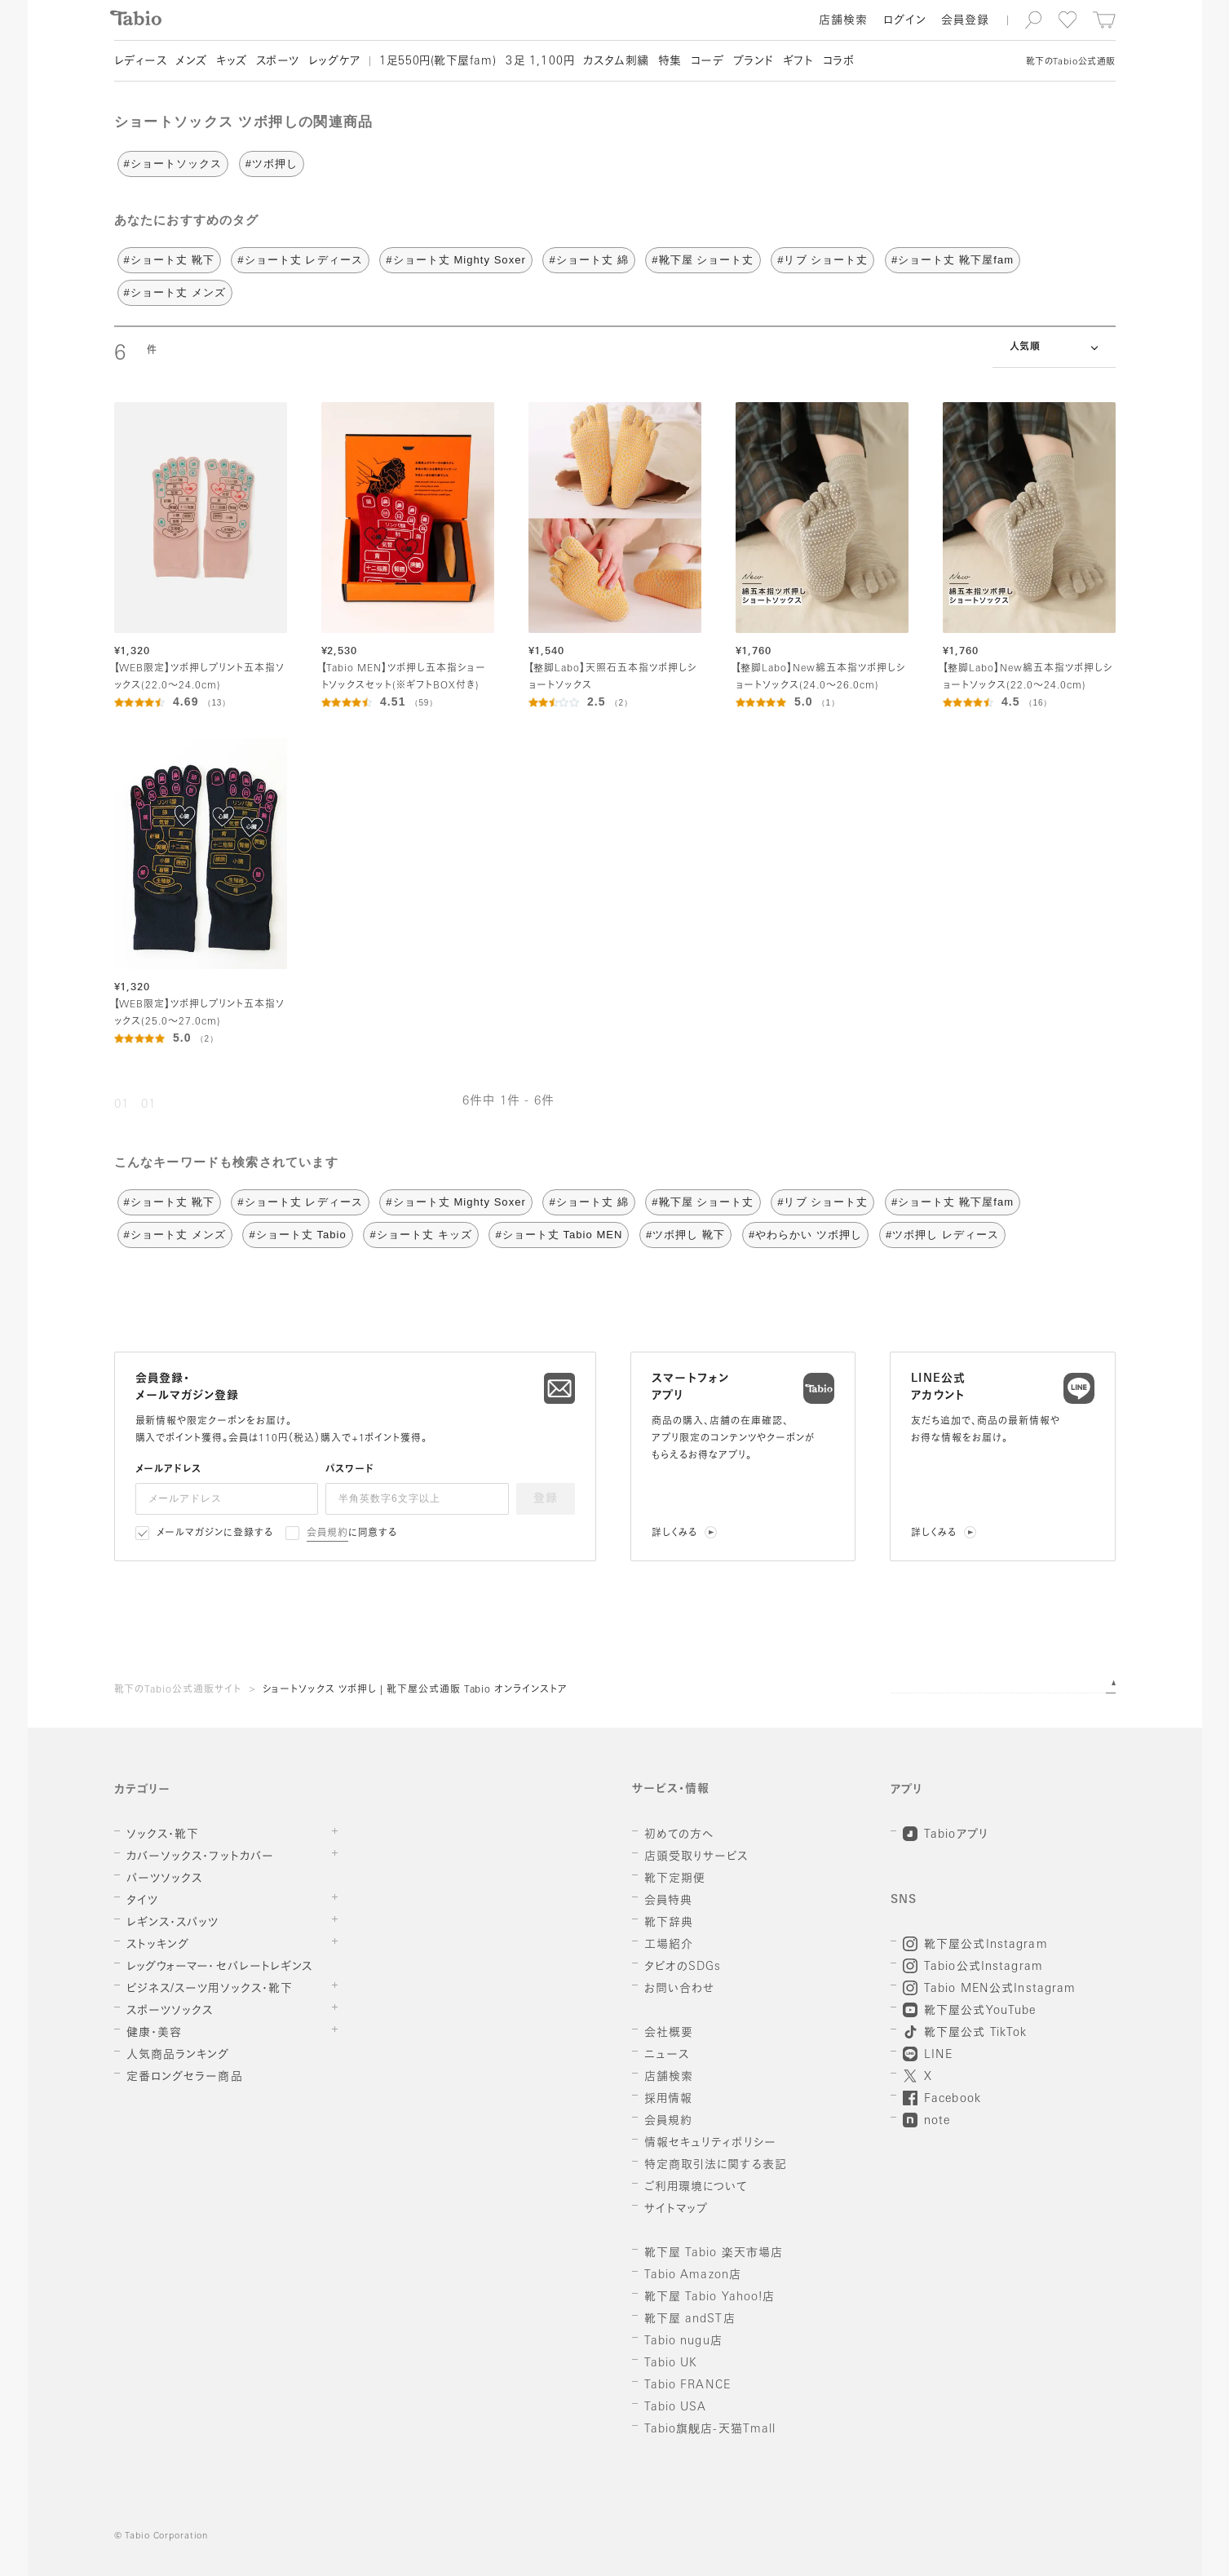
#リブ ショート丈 (822, 260)
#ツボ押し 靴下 (685, 1234)
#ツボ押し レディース (942, 1234)
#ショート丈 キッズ (420, 1234)
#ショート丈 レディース (299, 260)
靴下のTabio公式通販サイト (177, 1690)
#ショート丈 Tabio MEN (558, 1234)
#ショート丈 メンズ (175, 292)
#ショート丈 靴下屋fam (952, 260)
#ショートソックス (173, 163)
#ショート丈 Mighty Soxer (455, 260)
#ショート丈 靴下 (169, 260)
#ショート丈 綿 (588, 260)
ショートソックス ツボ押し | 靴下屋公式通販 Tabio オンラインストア (415, 1690)
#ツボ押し (271, 163)
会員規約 (327, 1533)
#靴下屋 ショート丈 (703, 260)
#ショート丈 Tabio (297, 1234)
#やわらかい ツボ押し (805, 1234)
